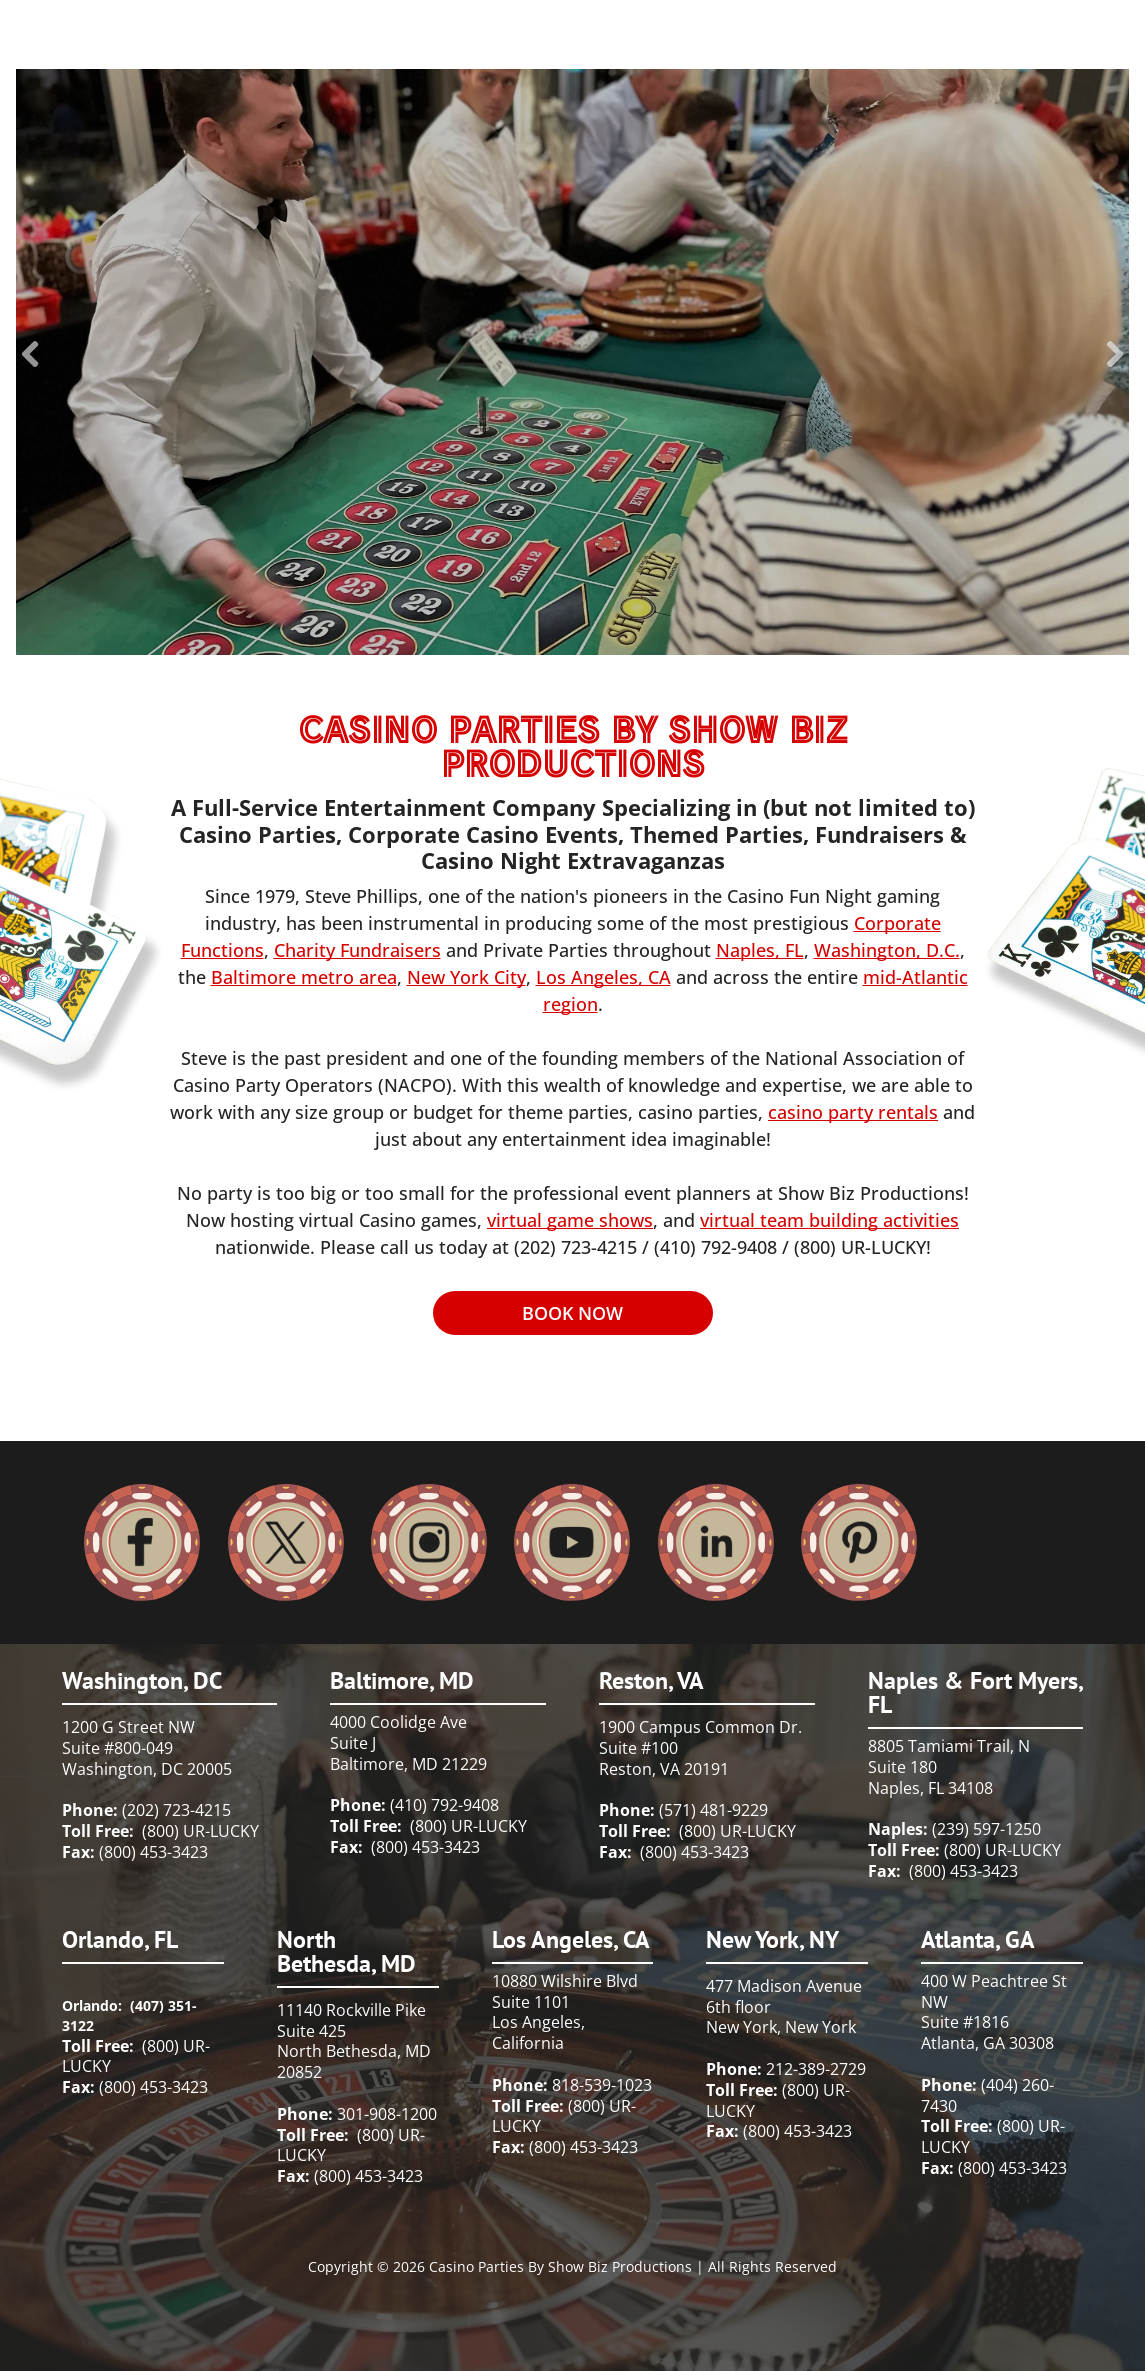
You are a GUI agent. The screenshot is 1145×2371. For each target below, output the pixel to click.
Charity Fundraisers (357, 950)
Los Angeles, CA (603, 977)
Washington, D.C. (887, 950)
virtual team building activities (829, 1220)
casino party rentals (853, 1112)
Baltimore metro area (304, 977)
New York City (466, 977)
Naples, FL (760, 950)
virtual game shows (570, 1220)
